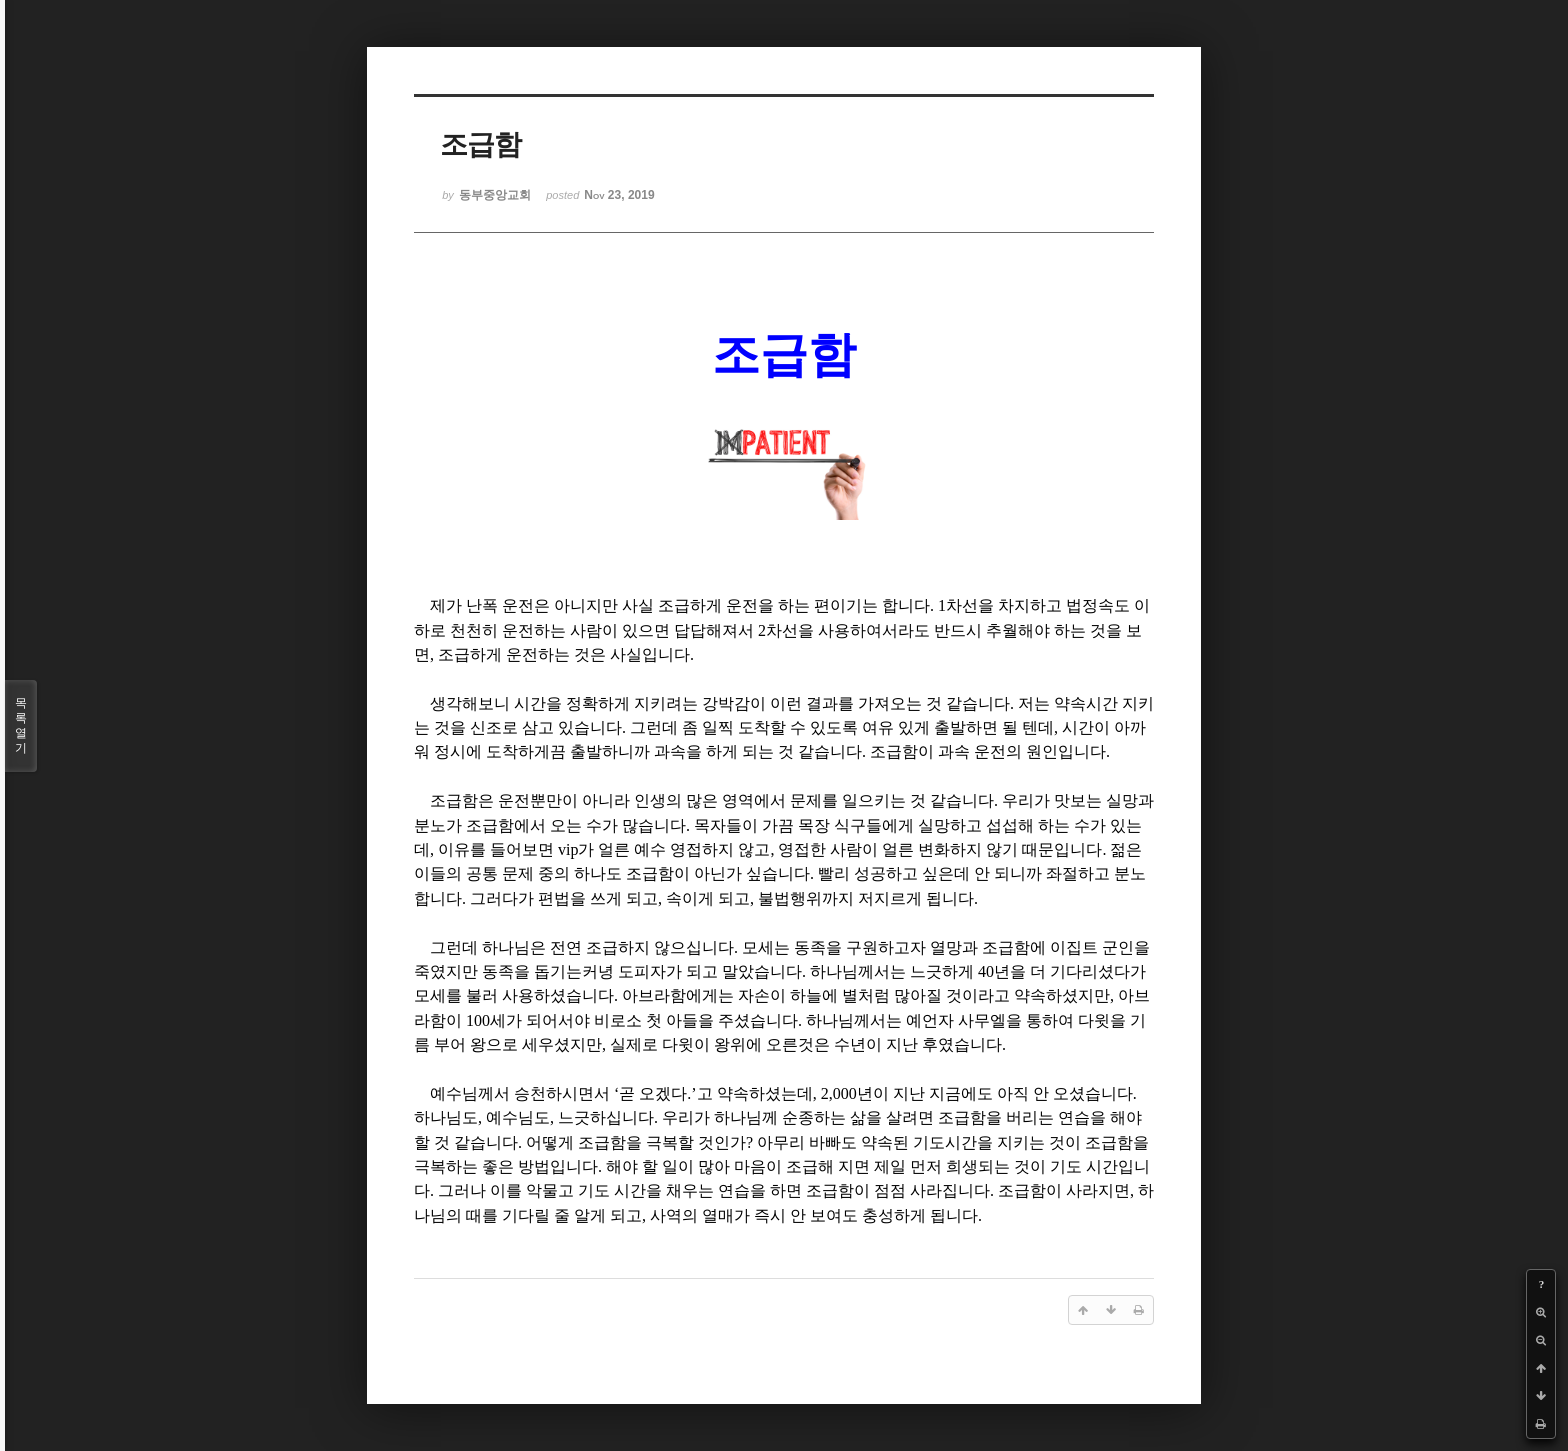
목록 (21, 726)
